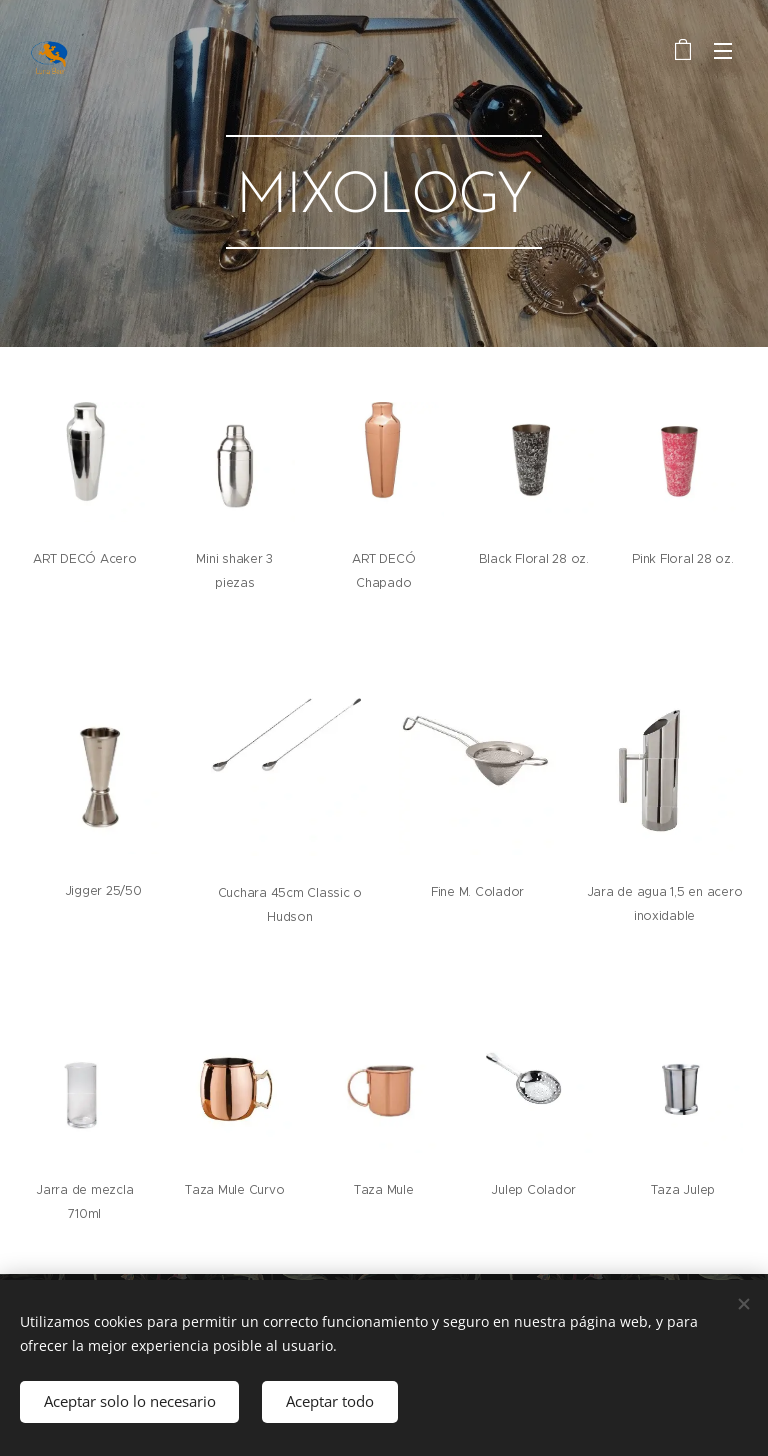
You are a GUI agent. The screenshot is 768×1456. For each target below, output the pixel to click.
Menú (723, 51)
